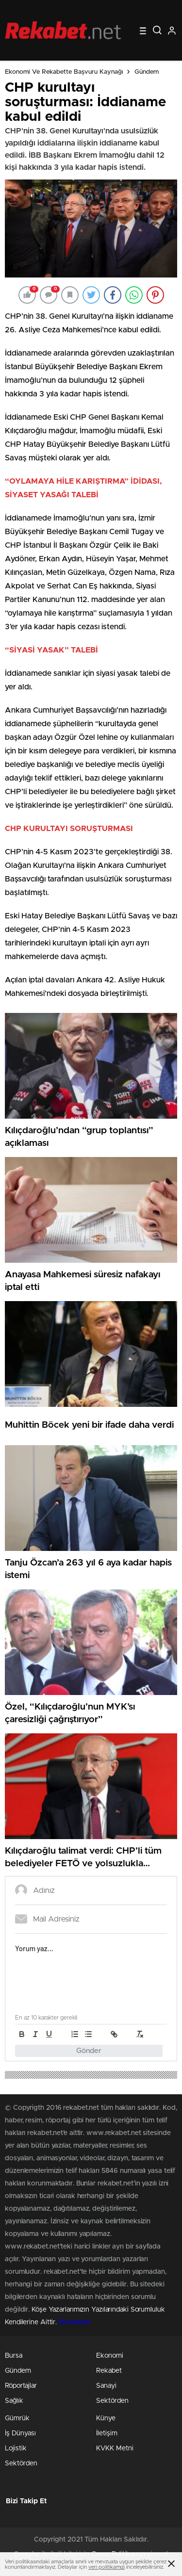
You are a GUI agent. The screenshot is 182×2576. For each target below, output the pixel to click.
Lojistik (16, 2448)
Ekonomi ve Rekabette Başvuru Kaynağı (64, 72)
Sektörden (112, 2400)
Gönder (88, 2050)
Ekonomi (109, 2355)
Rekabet (109, 2370)
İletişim (106, 2433)
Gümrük (17, 2418)
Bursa (13, 2355)
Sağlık (14, 2400)
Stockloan (74, 2322)
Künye (106, 2418)
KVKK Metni (114, 2448)
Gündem (146, 72)
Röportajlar (21, 2385)
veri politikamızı (106, 2567)
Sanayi (106, 2385)
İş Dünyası (20, 2433)
